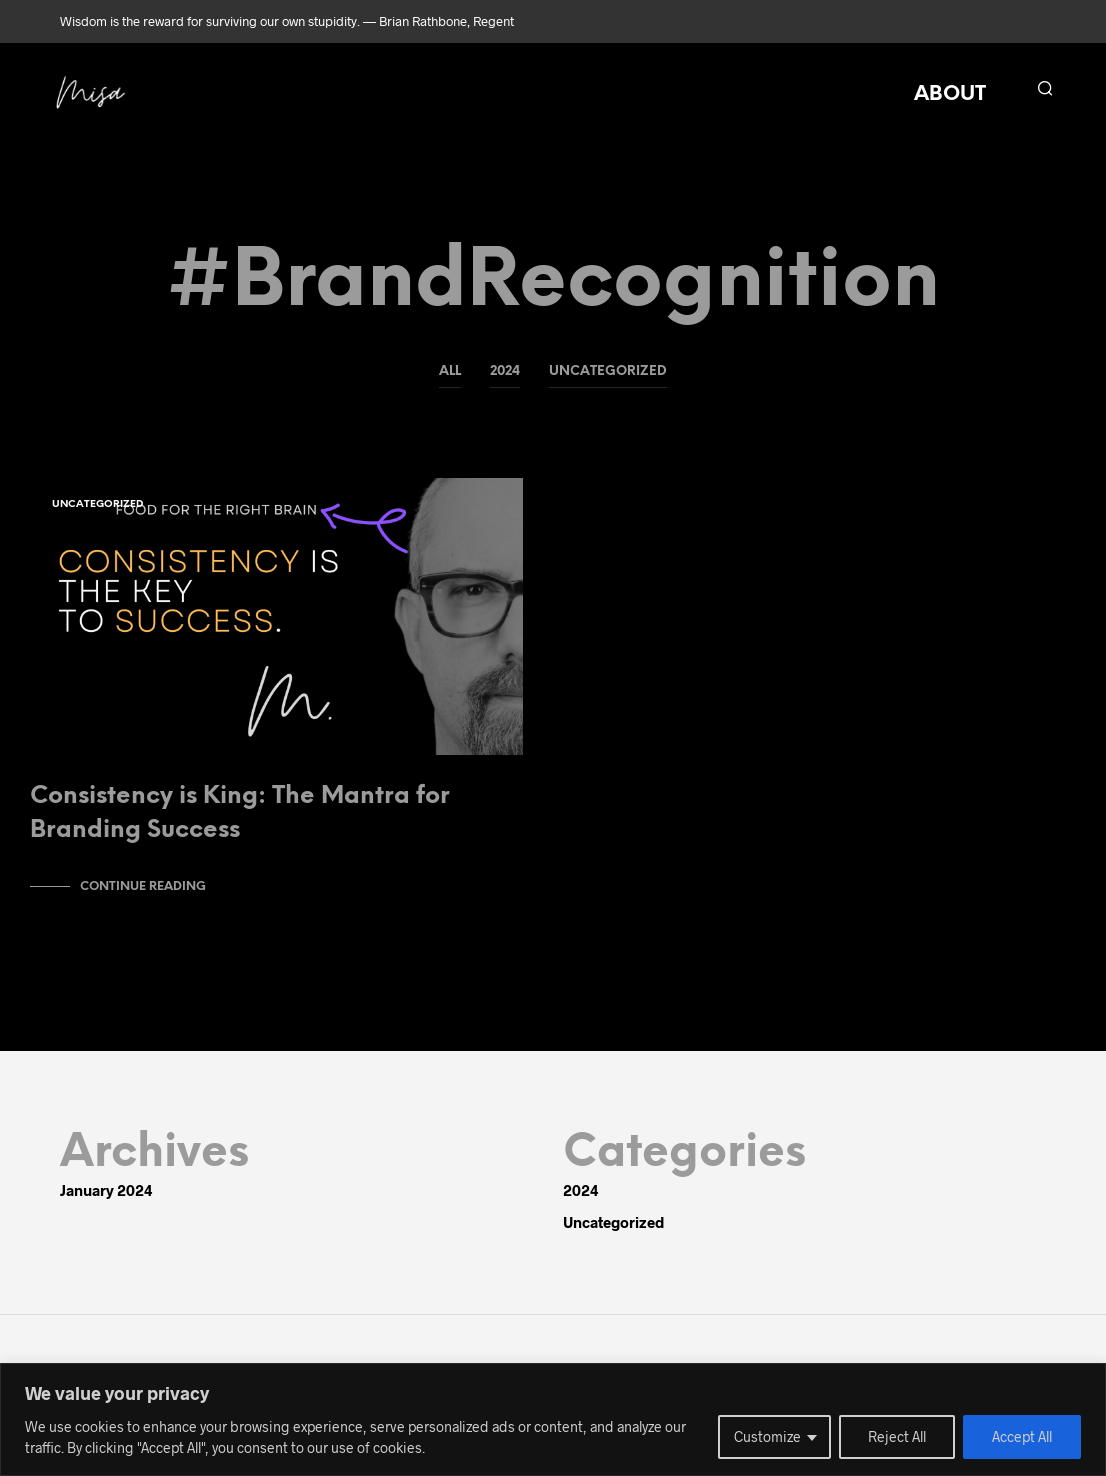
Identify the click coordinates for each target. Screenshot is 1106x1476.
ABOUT (950, 94)
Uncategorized (608, 371)
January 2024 (106, 1200)
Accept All (1022, 1436)
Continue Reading (143, 896)
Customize (767, 1436)
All (450, 371)
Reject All (897, 1436)
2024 (505, 371)
